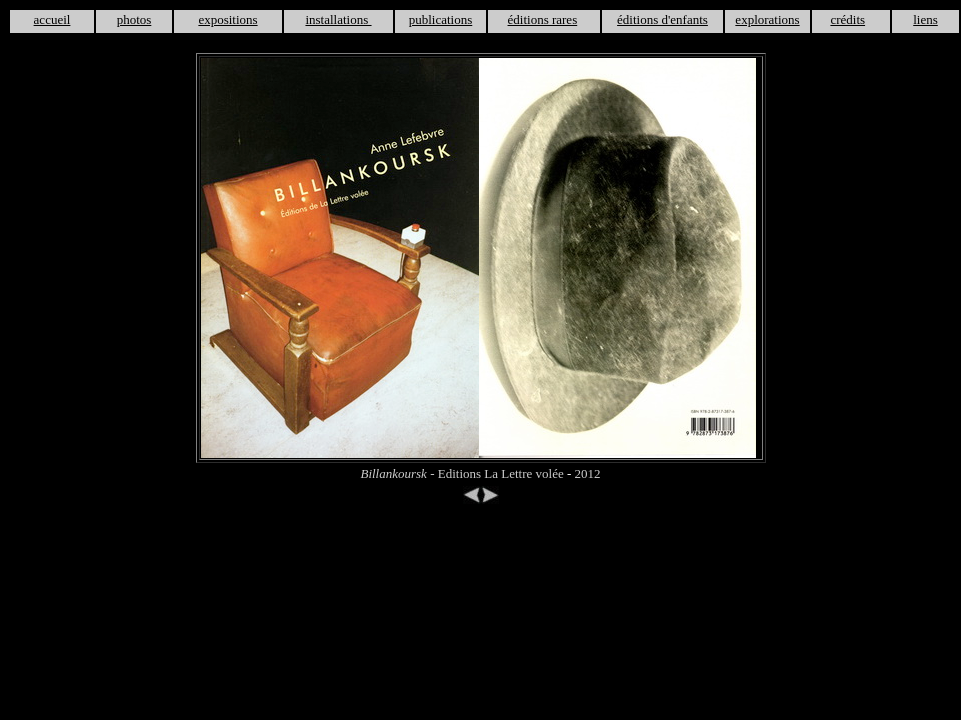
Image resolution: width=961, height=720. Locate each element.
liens (925, 19)
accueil (52, 19)
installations (338, 19)
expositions (227, 19)
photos (134, 19)
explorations (767, 19)
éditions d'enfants (662, 19)
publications (441, 19)
